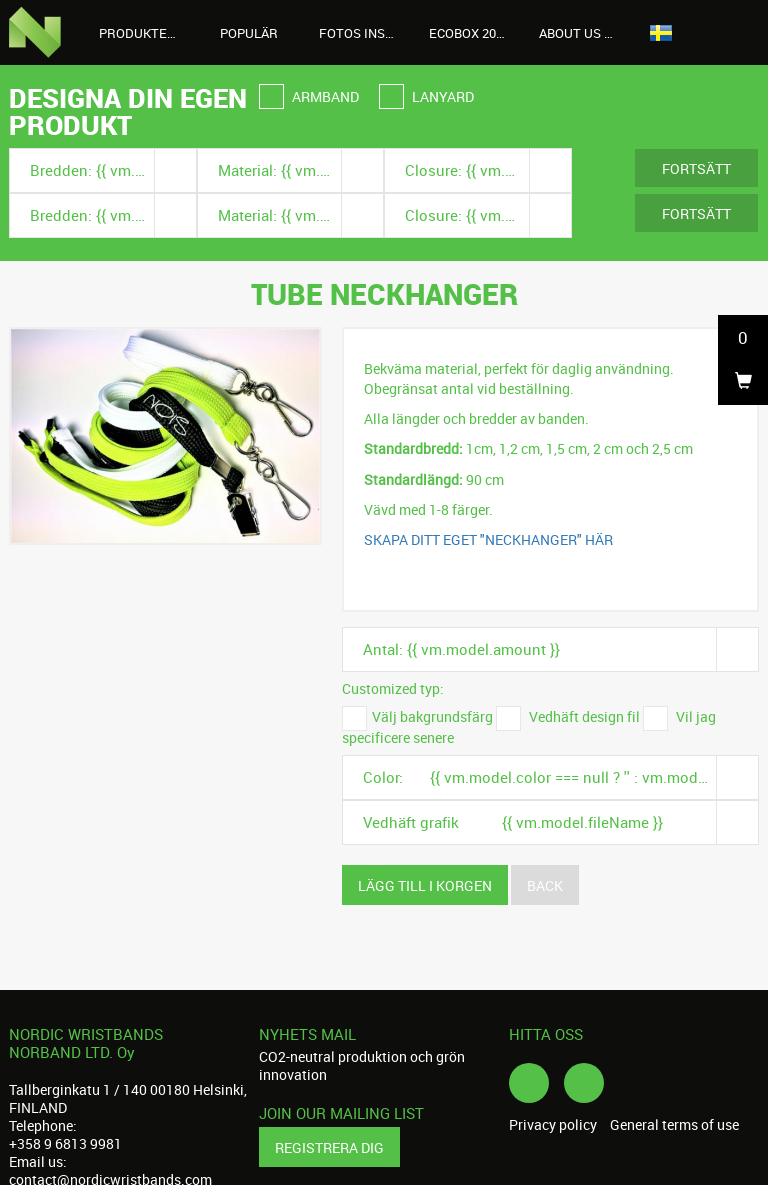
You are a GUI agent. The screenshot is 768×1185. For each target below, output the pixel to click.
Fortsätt (696, 168)
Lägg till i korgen (425, 885)
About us (581, 33)
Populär (249, 33)
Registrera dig (329, 1147)
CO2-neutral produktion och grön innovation (362, 1065)
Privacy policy (553, 1125)
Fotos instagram (366, 33)
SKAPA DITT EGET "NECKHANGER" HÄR (488, 539)
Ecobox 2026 (469, 33)
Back (545, 885)
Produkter (146, 33)
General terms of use (674, 1125)
